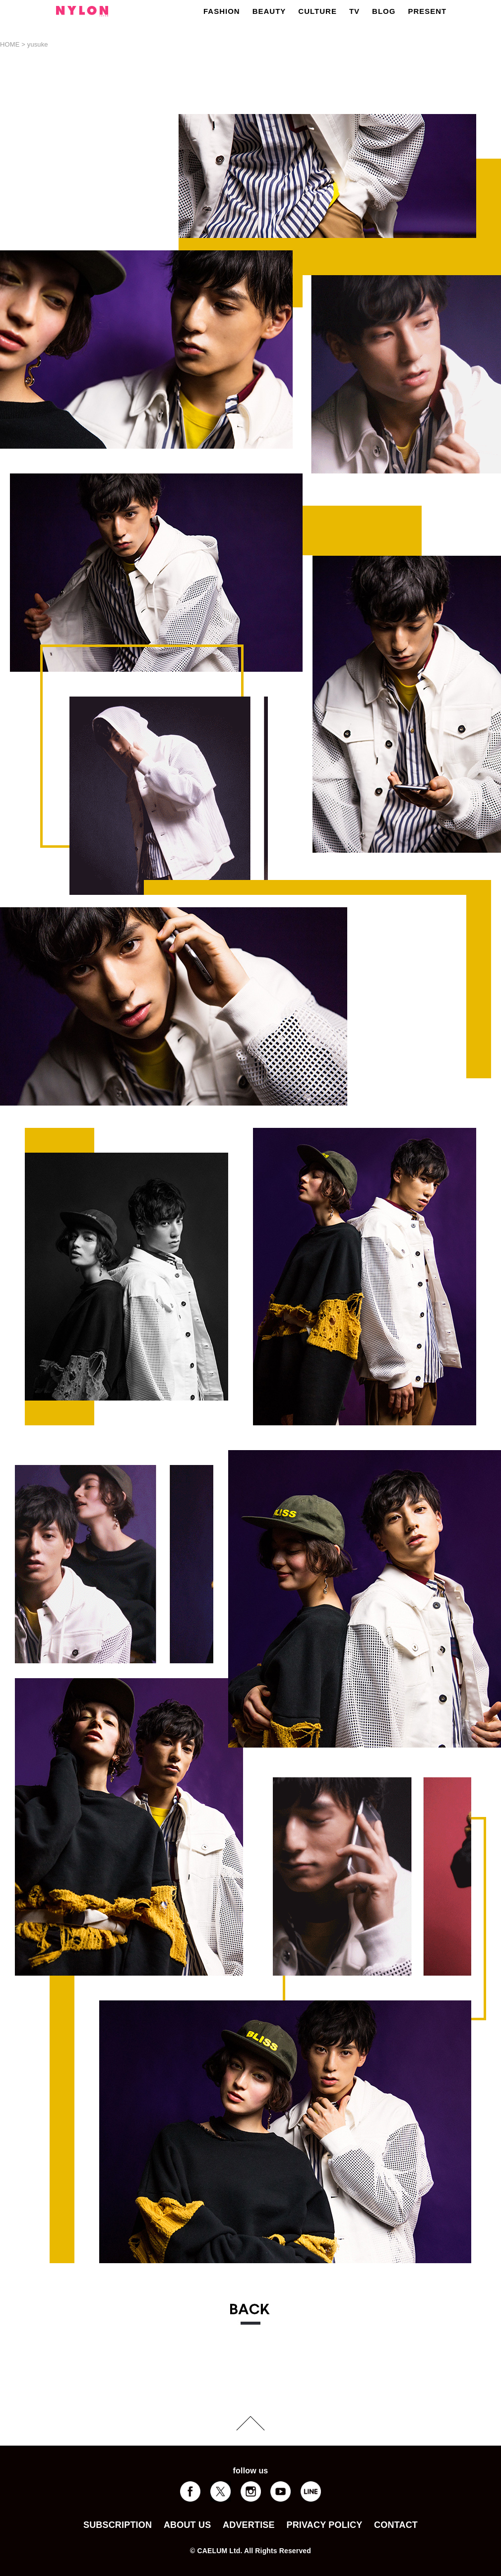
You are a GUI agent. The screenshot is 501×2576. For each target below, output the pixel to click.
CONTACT (396, 2525)
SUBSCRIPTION (117, 2525)
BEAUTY (269, 11)
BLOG (383, 11)
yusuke (37, 44)
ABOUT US (187, 2525)
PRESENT (427, 11)
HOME (10, 44)
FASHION (221, 11)
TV (354, 11)
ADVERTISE (249, 2525)
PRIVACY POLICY (324, 2525)
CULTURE (317, 11)
